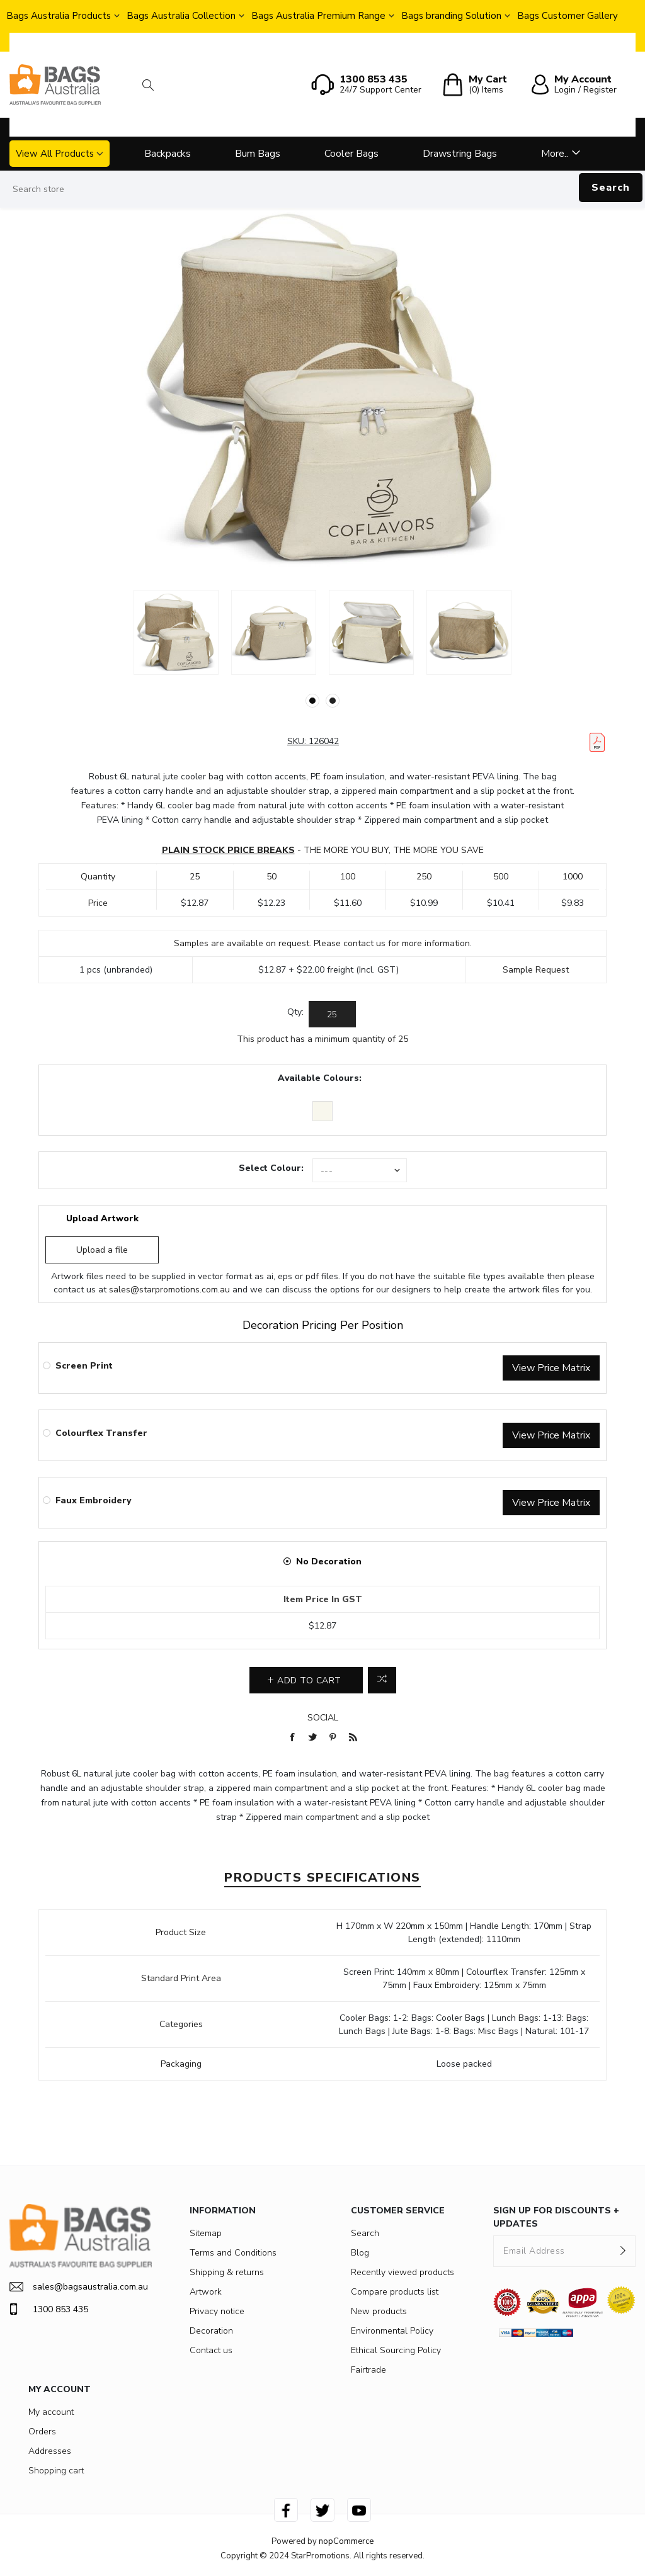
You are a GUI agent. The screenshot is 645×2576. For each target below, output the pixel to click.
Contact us (211, 2350)
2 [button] (332, 700)
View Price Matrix (551, 1368)
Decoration (211, 2331)
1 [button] (312, 700)
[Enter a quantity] (332, 1014)
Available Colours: (320, 1078)
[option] (176, 632)
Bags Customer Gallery (567, 15)
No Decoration (329, 1562)
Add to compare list (382, 1680)
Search (610, 188)
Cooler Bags (351, 154)
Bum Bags (257, 154)
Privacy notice (217, 2311)
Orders (42, 2432)
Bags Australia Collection (181, 15)
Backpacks (167, 154)
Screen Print (84, 1366)
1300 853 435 (48, 2309)
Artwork (206, 2292)
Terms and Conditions (233, 2253)
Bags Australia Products (58, 15)
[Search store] (322, 189)
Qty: (295, 1012)
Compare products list (394, 2292)
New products (379, 2311)
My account (51, 2412)
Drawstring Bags (460, 154)
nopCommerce (346, 2541)
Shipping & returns (227, 2272)
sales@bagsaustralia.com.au (78, 2287)
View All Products (55, 153)
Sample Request (536, 970)
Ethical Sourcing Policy (396, 2350)
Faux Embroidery (93, 1500)
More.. (554, 154)
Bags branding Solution (451, 15)
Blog (360, 2253)
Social (322, 1718)
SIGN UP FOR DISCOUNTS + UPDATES (556, 2217)
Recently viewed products (402, 2272)
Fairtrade (368, 2370)
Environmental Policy (392, 2331)
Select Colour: (271, 1168)
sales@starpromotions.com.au (169, 1290)
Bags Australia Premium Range (318, 15)
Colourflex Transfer (101, 1433)
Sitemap (206, 2233)
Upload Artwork (102, 1218)
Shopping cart (56, 2471)
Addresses (49, 2451)
